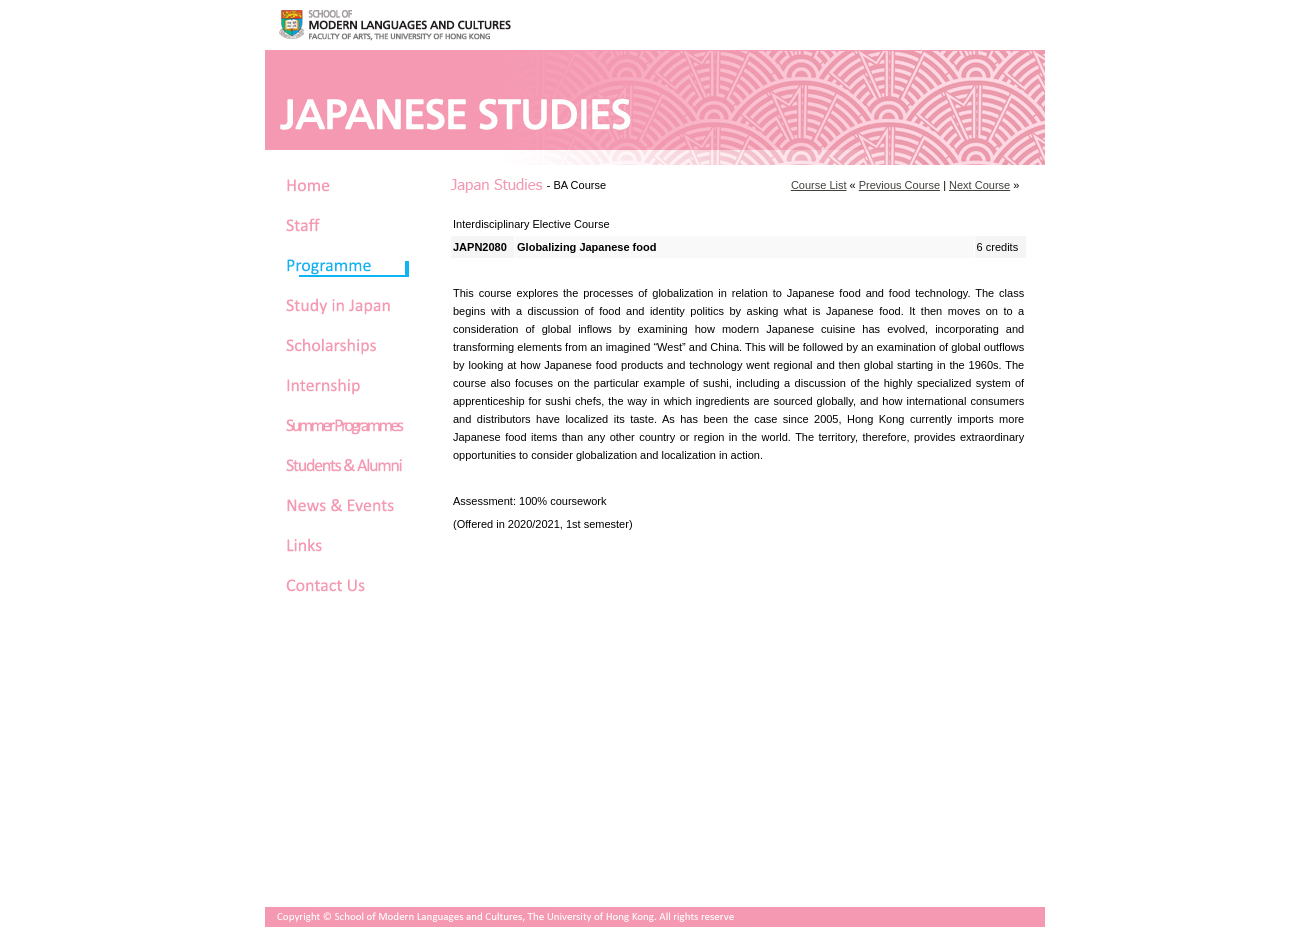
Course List (819, 185)
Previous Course (899, 185)
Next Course (979, 185)
